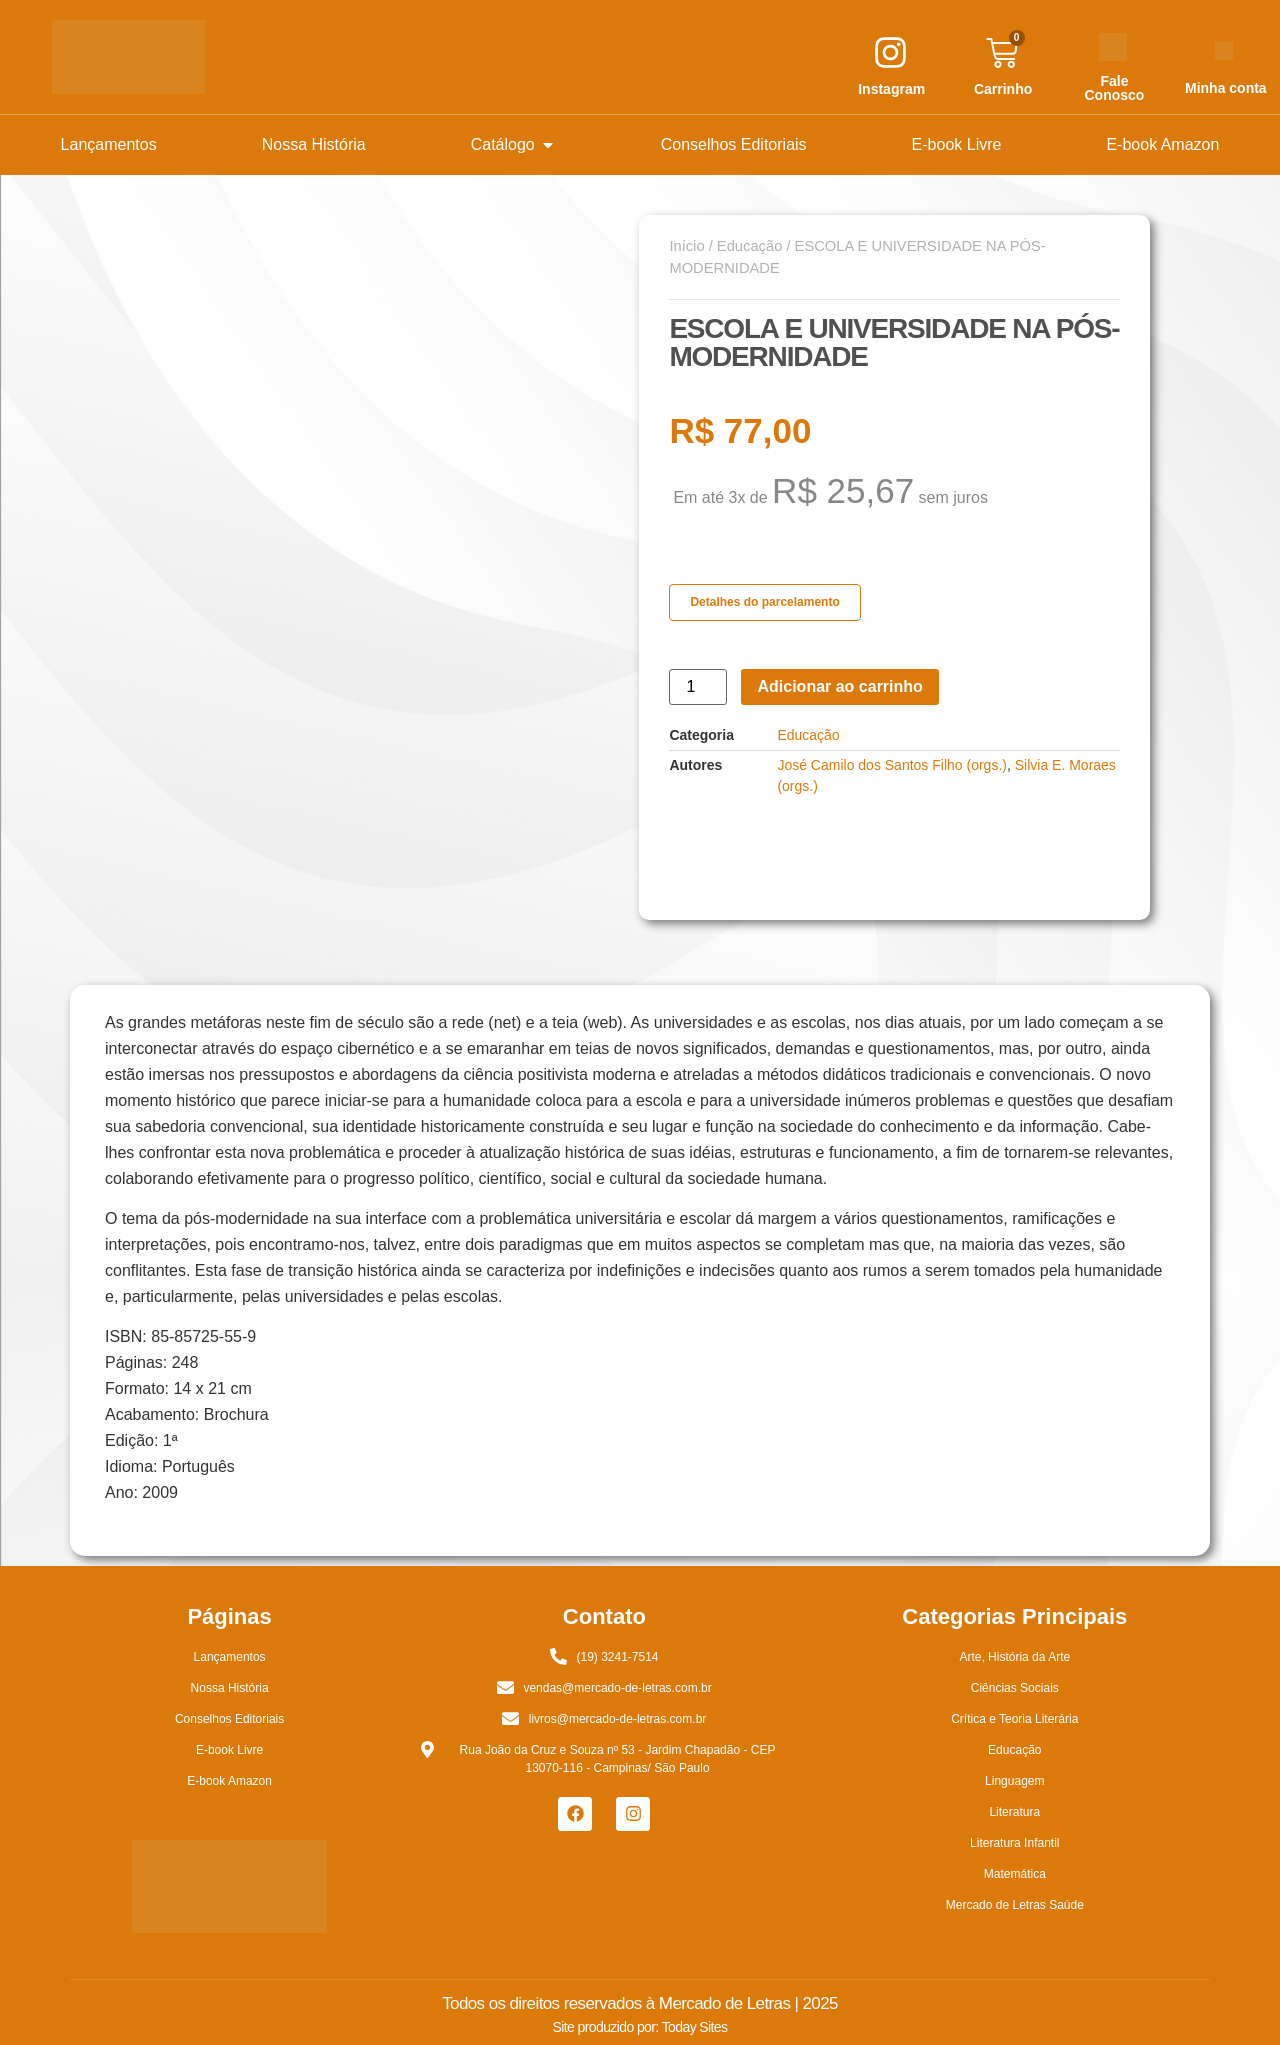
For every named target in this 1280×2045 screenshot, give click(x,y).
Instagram (891, 89)
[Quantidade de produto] (698, 687)
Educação (749, 246)
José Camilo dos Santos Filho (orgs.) (892, 765)
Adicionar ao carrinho (839, 686)
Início (686, 246)
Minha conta (1226, 88)
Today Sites (695, 2027)
